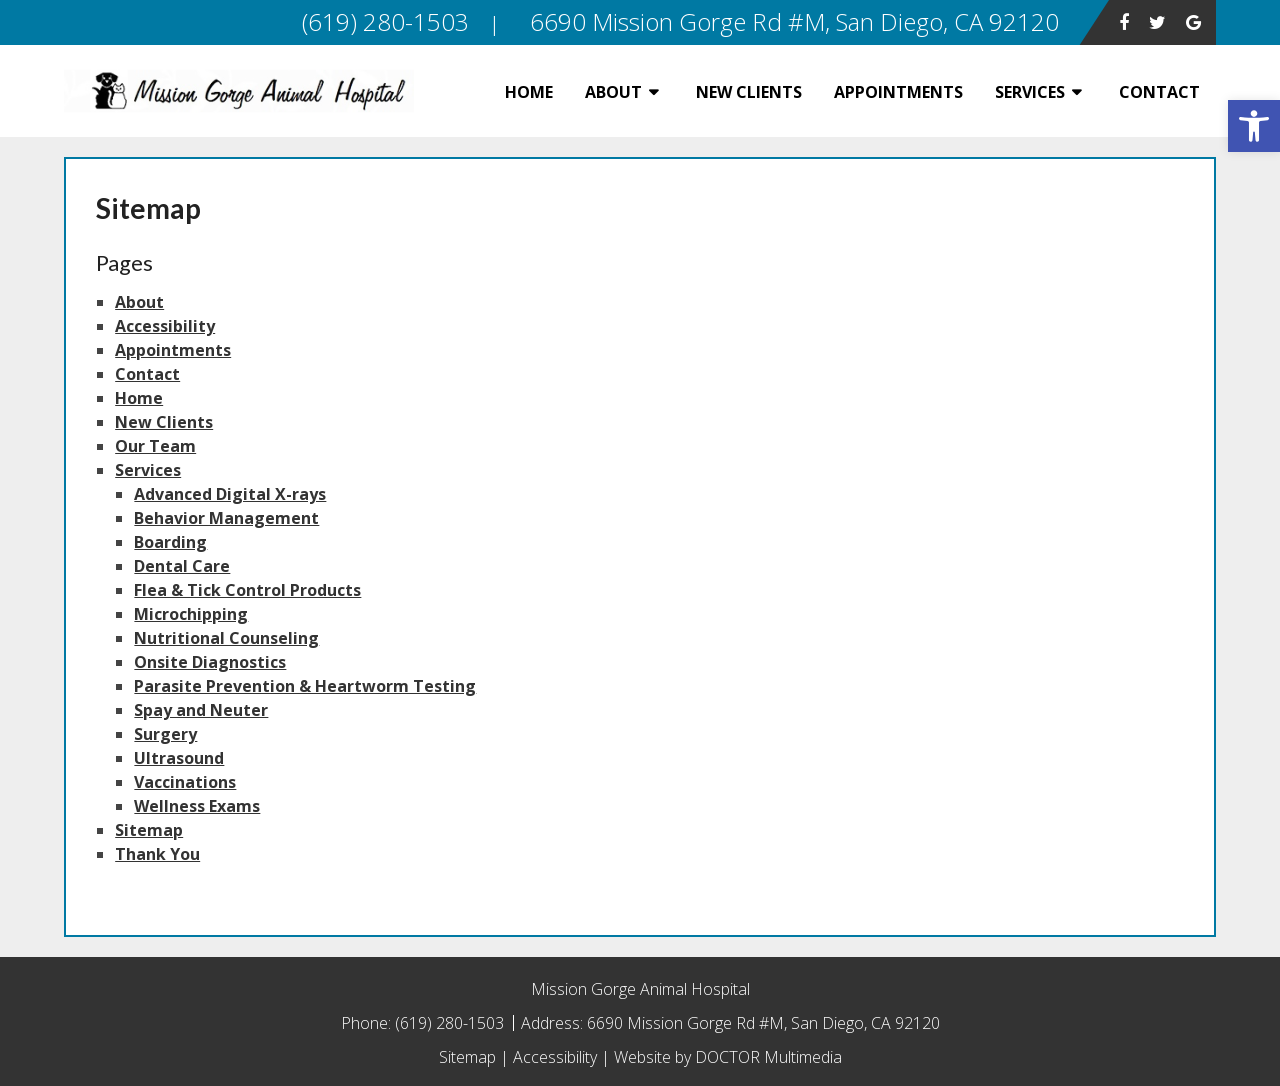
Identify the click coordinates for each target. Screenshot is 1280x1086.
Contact (1159, 92)
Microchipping (191, 614)
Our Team (155, 446)
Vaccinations (185, 782)
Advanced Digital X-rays (230, 494)
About (613, 92)
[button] (1254, 126)
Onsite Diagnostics (210, 662)
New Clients (749, 92)
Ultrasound (179, 758)
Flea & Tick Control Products (247, 590)
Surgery (165, 734)
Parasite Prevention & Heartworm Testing (305, 686)
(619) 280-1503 (451, 1023)
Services (1030, 92)
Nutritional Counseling (226, 638)
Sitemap (149, 830)
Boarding (170, 542)
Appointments (898, 92)
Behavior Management (226, 518)
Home (529, 92)
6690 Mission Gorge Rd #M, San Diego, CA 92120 (763, 1023)
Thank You (157, 854)
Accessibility (165, 326)
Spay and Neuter (201, 710)
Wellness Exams (197, 806)
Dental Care (182, 566)
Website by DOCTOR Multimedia (728, 1057)
